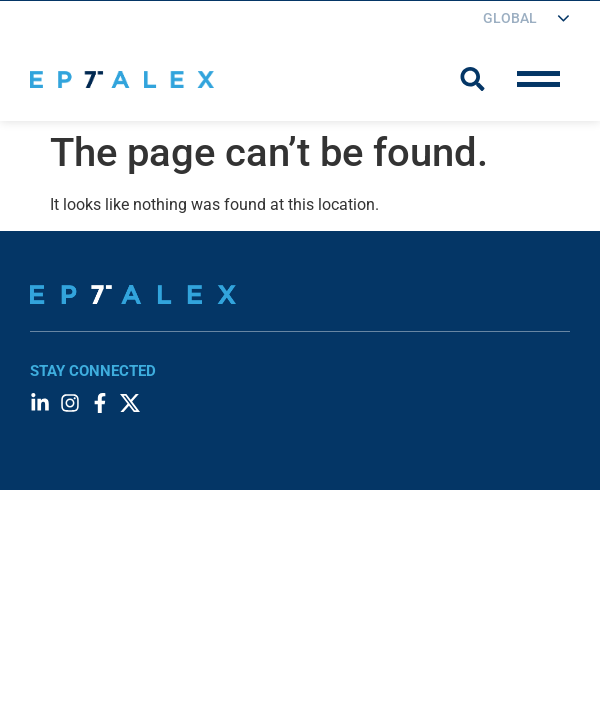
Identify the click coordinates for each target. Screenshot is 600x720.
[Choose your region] (515, 18)
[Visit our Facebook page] (100, 403)
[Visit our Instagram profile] (70, 403)
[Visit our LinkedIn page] (40, 403)
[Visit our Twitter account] (130, 403)
